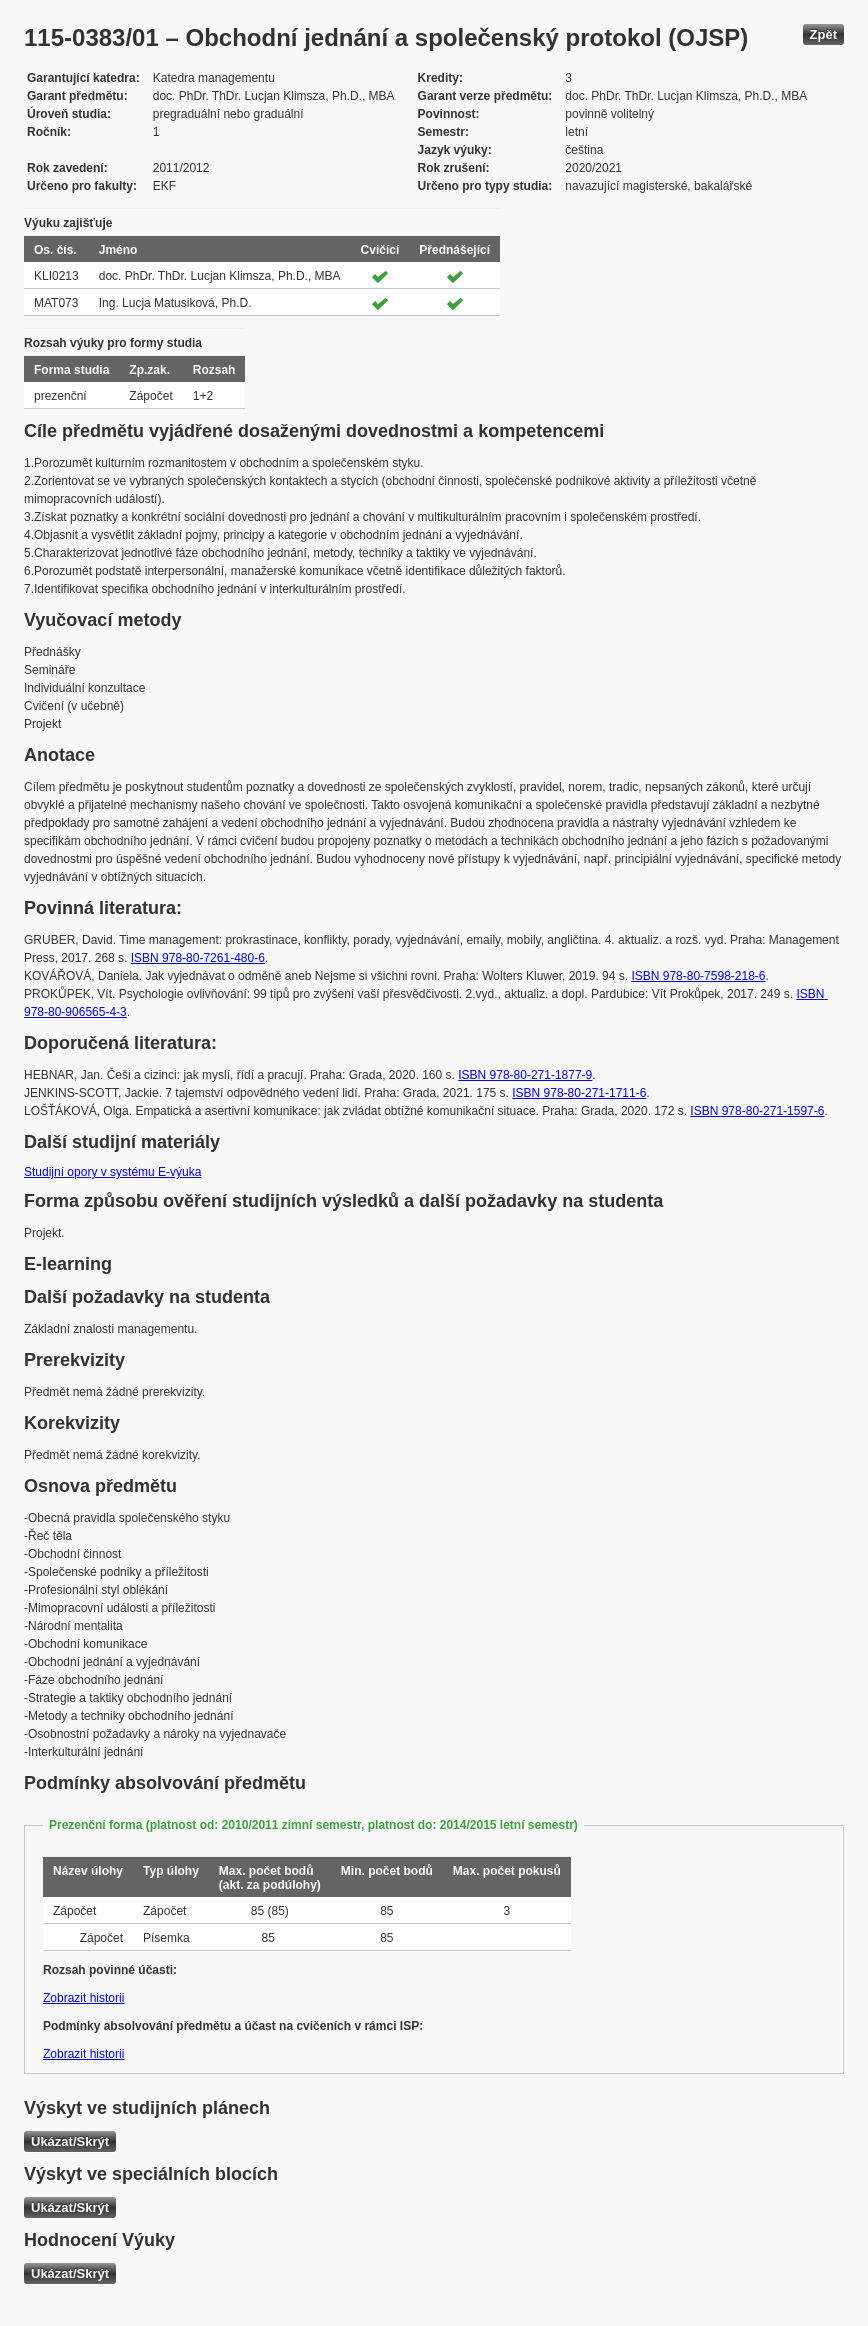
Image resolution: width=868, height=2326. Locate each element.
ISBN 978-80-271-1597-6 (757, 1111)
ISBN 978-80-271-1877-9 (525, 1075)
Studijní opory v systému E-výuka (112, 1172)
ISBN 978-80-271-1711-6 (579, 1093)
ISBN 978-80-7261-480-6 (198, 958)
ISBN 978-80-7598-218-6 (698, 976)
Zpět (823, 34)
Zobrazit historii (83, 1998)
